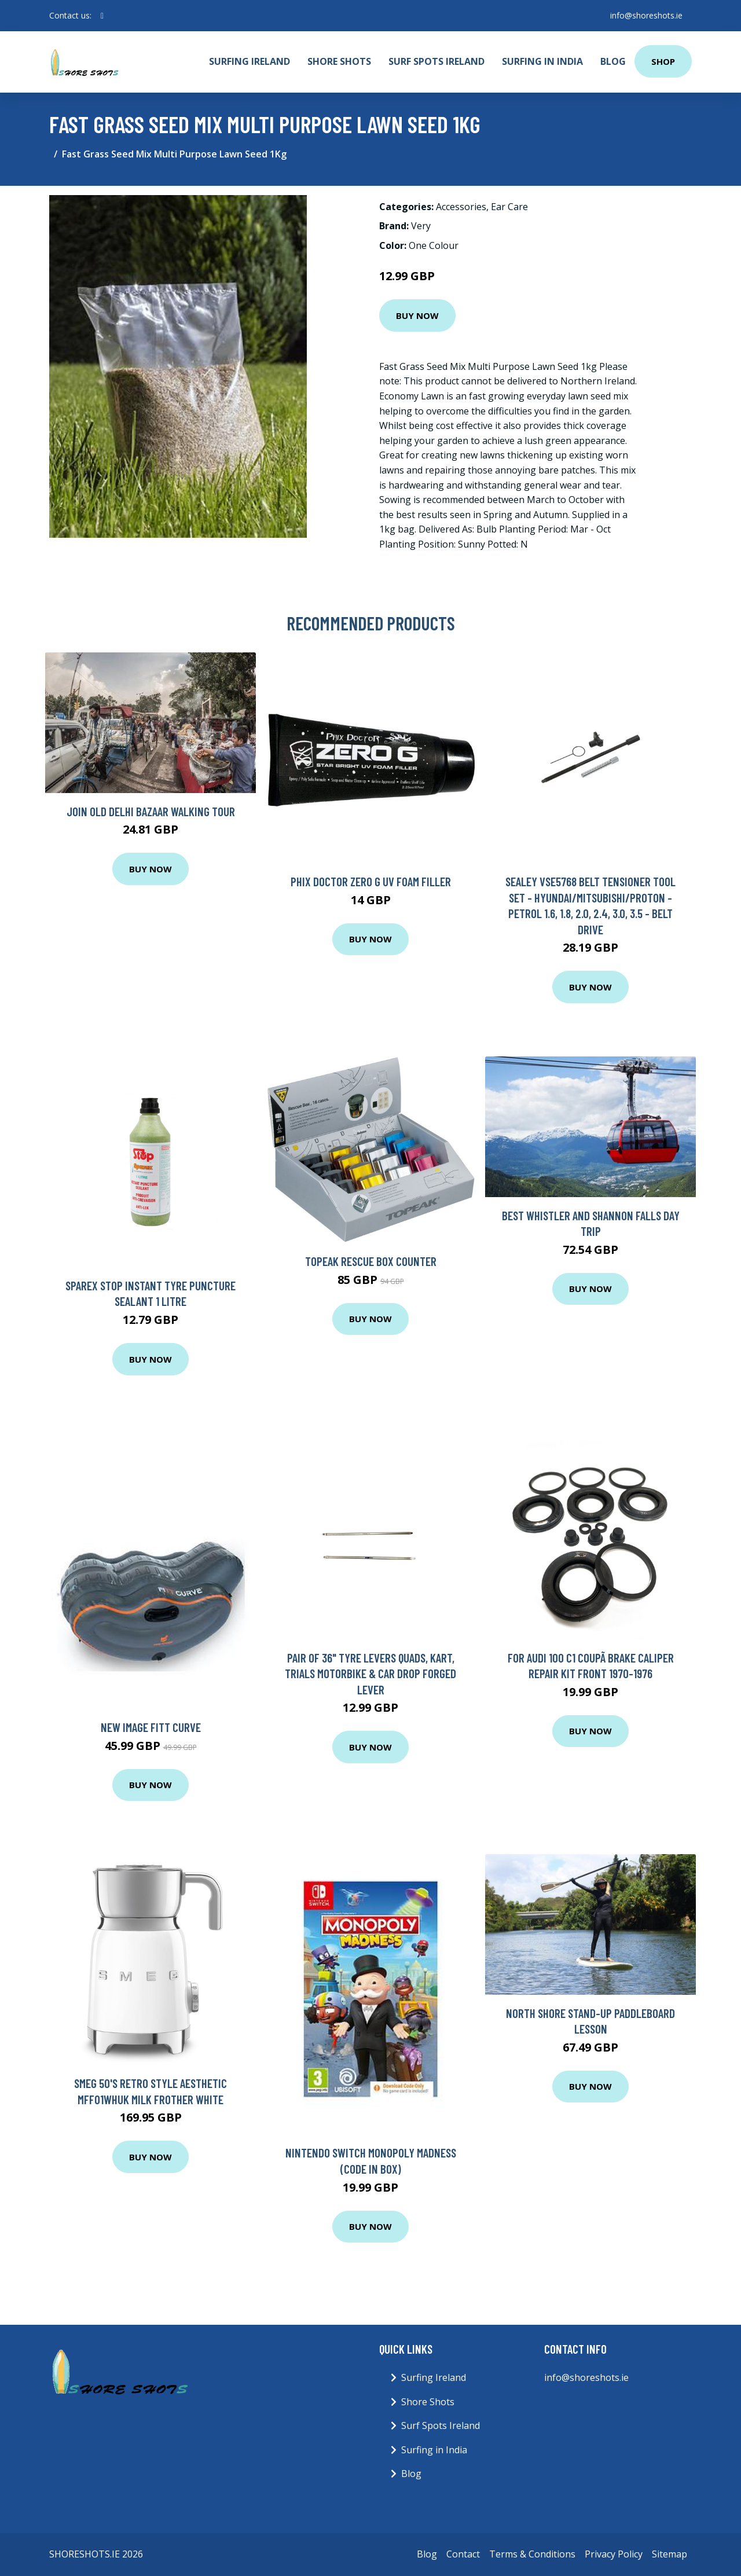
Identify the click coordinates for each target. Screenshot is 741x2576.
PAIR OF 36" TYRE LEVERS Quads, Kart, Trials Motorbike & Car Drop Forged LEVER (370, 1673)
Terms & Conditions (532, 2554)
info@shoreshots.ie (646, 15)
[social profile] (102, 16)
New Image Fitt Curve (151, 1727)
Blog (613, 61)
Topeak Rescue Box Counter (370, 1261)
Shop (663, 61)
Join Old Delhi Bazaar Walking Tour (151, 811)
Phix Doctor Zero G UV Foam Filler (371, 881)
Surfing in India (542, 61)
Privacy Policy (614, 2554)
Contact (463, 2554)
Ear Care (509, 206)
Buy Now (417, 315)
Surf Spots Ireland (436, 61)
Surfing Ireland (249, 61)
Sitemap (669, 2554)
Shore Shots (339, 61)
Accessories (461, 206)
